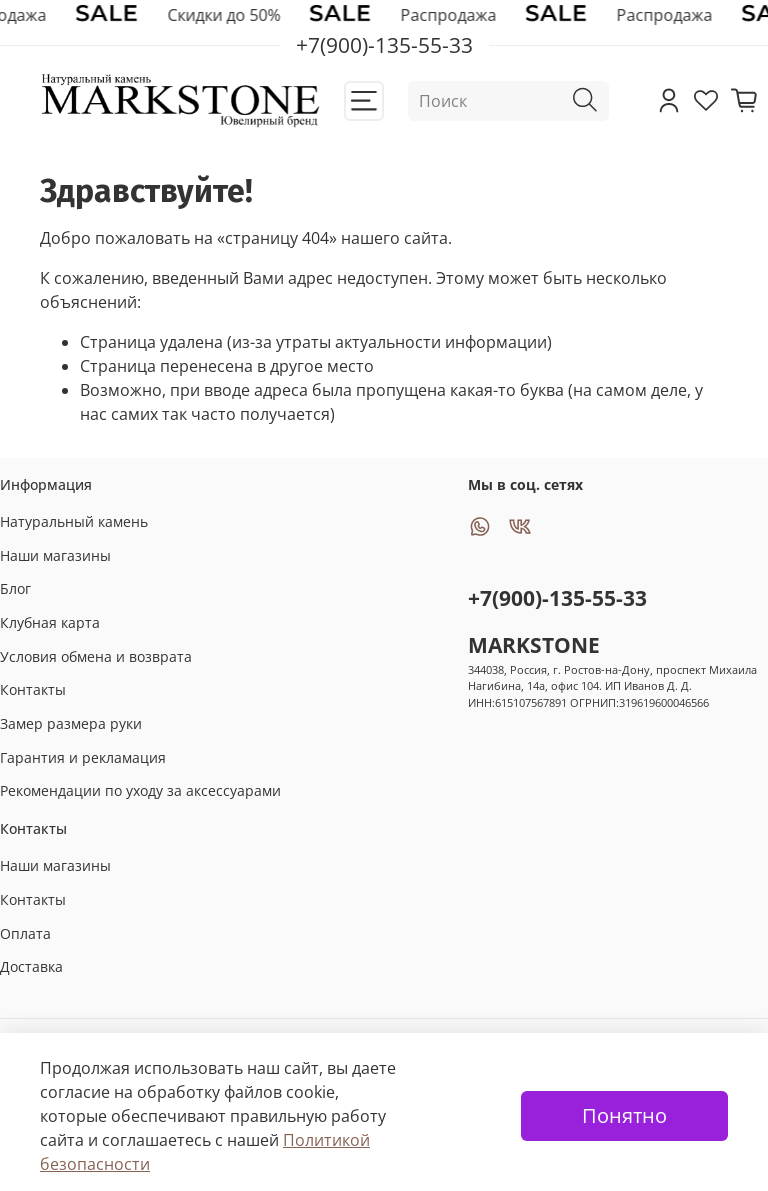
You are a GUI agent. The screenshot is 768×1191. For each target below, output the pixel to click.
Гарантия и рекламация (83, 757)
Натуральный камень (74, 521)
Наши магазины (55, 555)
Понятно (624, 1115)
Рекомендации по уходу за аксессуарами (140, 790)
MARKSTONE (534, 645)
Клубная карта (50, 622)
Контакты (33, 689)
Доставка (31, 966)
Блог (15, 588)
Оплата (25, 933)
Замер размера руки (71, 723)
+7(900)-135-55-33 (557, 598)
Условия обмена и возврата (96, 656)
